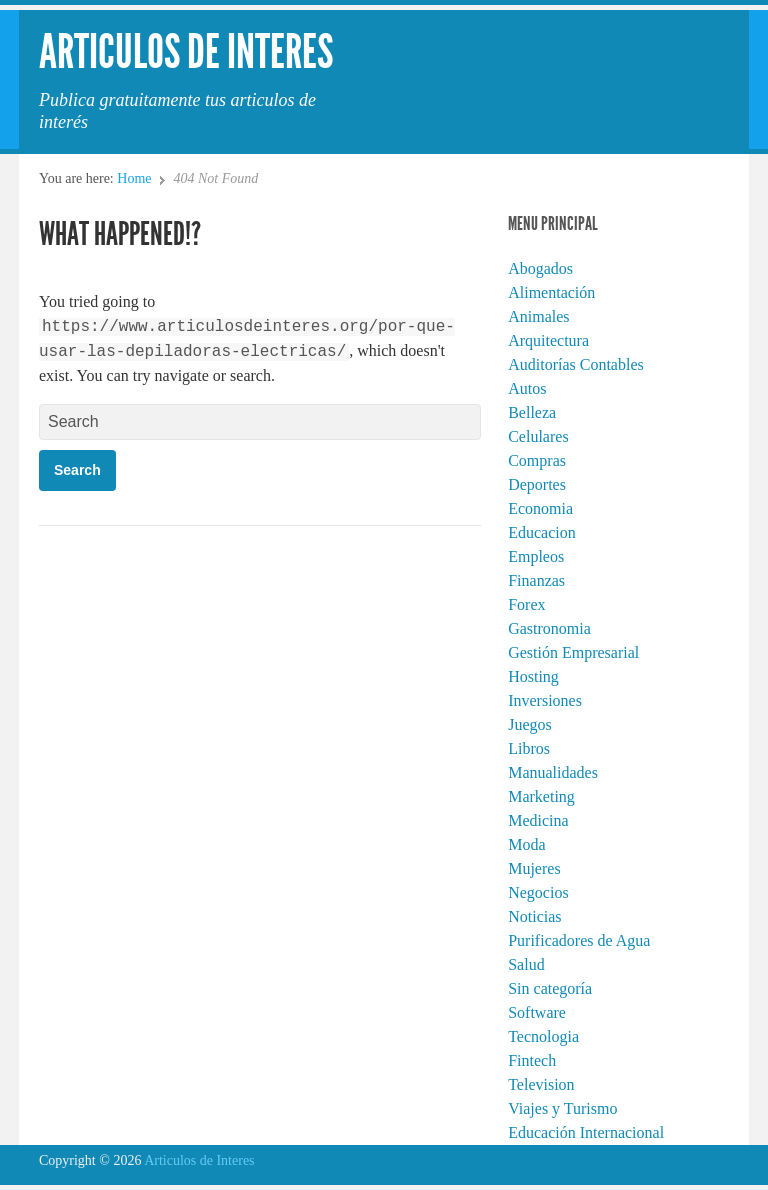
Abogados (540, 268)
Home (134, 178)
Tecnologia (543, 1036)
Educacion (542, 532)
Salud (526, 964)
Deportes (537, 484)
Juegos (530, 724)
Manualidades (553, 772)
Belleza (532, 412)
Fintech (532, 1060)
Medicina (538, 820)
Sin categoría (550, 988)
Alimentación (551, 292)
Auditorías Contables (576, 364)
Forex (526, 604)
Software (537, 1012)
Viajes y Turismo (562, 1108)
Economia (540, 508)
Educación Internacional (586, 1132)
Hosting (533, 676)
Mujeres (534, 868)
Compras (537, 460)
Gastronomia (549, 628)
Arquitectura (548, 340)
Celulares (538, 436)
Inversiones (545, 700)
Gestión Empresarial (573, 652)
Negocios (538, 892)
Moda (526, 844)
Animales (538, 316)
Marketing (541, 796)
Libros (529, 748)
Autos (527, 388)
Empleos (536, 556)
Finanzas (536, 580)
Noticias (534, 916)
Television (541, 1084)
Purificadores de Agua (579, 940)
